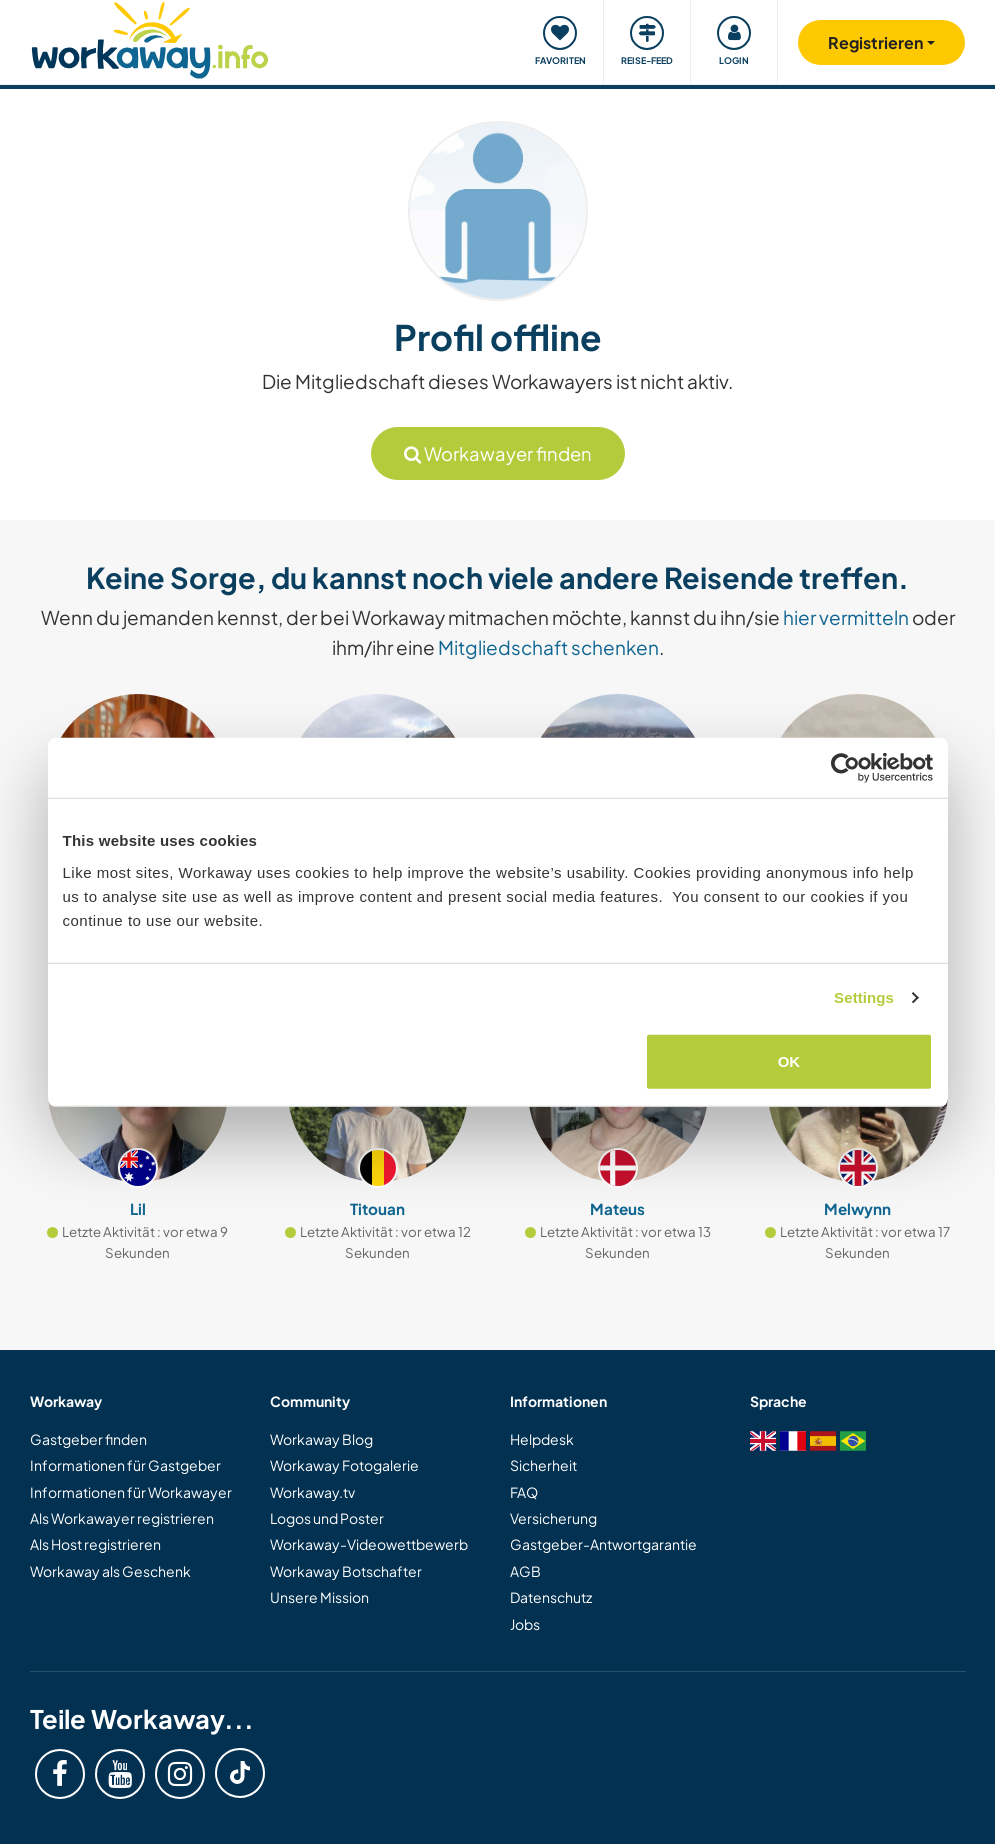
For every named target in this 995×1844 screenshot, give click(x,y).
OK (789, 1060)
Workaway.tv (312, 1492)
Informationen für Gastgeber (125, 1465)
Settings (864, 997)
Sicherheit (543, 1465)
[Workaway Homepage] (150, 37)
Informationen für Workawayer (131, 1492)
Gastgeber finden (88, 1439)
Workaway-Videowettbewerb (369, 1544)
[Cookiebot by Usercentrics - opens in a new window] (845, 768)
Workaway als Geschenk (110, 1571)
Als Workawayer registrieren (122, 1518)
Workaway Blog (321, 1439)
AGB (525, 1571)
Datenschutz (551, 1597)
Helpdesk (542, 1439)
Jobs (525, 1624)
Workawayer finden (498, 453)
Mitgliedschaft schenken (548, 647)
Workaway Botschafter (346, 1571)
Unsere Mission (319, 1597)
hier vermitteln (846, 617)
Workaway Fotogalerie (344, 1465)
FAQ (524, 1492)
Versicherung (553, 1518)
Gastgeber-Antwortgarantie (603, 1544)
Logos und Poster (327, 1518)
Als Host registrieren (95, 1544)
